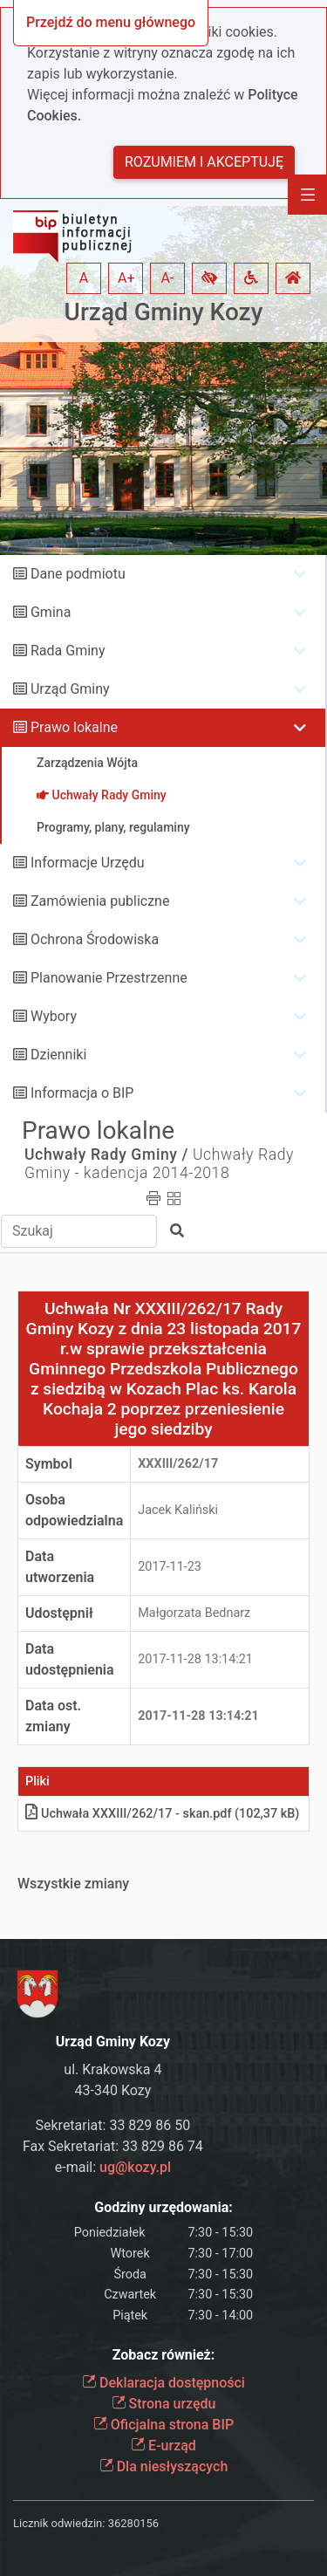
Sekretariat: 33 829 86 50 (113, 2125)
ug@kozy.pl (135, 2167)
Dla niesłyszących (163, 2466)
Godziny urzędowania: (163, 2207)
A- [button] (167, 278)
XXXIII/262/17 (178, 1463)
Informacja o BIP (82, 1093)
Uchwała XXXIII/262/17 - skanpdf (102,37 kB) (162, 1813)
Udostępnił (59, 1613)
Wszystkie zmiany (73, 1883)
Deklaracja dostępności (163, 2382)
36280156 (133, 2523)
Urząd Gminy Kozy (164, 312)
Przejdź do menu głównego (110, 22)
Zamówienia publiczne (100, 901)
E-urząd (163, 2445)
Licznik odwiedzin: (59, 2523)
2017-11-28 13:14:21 (195, 1659)
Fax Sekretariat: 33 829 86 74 (113, 2146)
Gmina (51, 612)
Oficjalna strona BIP (163, 2424)
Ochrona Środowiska (95, 939)
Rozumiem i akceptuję (204, 162)
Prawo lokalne (74, 727)
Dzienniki (58, 1054)
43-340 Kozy (113, 2090)
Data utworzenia (59, 1567)
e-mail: (113, 2167)
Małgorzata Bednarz (194, 1613)
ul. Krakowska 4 (112, 2069)
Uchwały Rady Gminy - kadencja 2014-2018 (159, 1164)
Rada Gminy (68, 650)
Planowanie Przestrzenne (109, 977)
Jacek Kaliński (178, 1510)
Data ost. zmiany (53, 1716)
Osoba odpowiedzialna (74, 1510)
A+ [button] (126, 278)
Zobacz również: (163, 2354)
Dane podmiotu (78, 573)
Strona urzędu (164, 2403)
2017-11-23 (169, 1566)
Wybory (54, 1016)
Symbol (48, 1464)
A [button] (83, 278)
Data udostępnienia (69, 1659)
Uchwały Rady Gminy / (106, 1154)
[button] (209, 278)
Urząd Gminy (70, 689)
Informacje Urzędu (88, 862)
